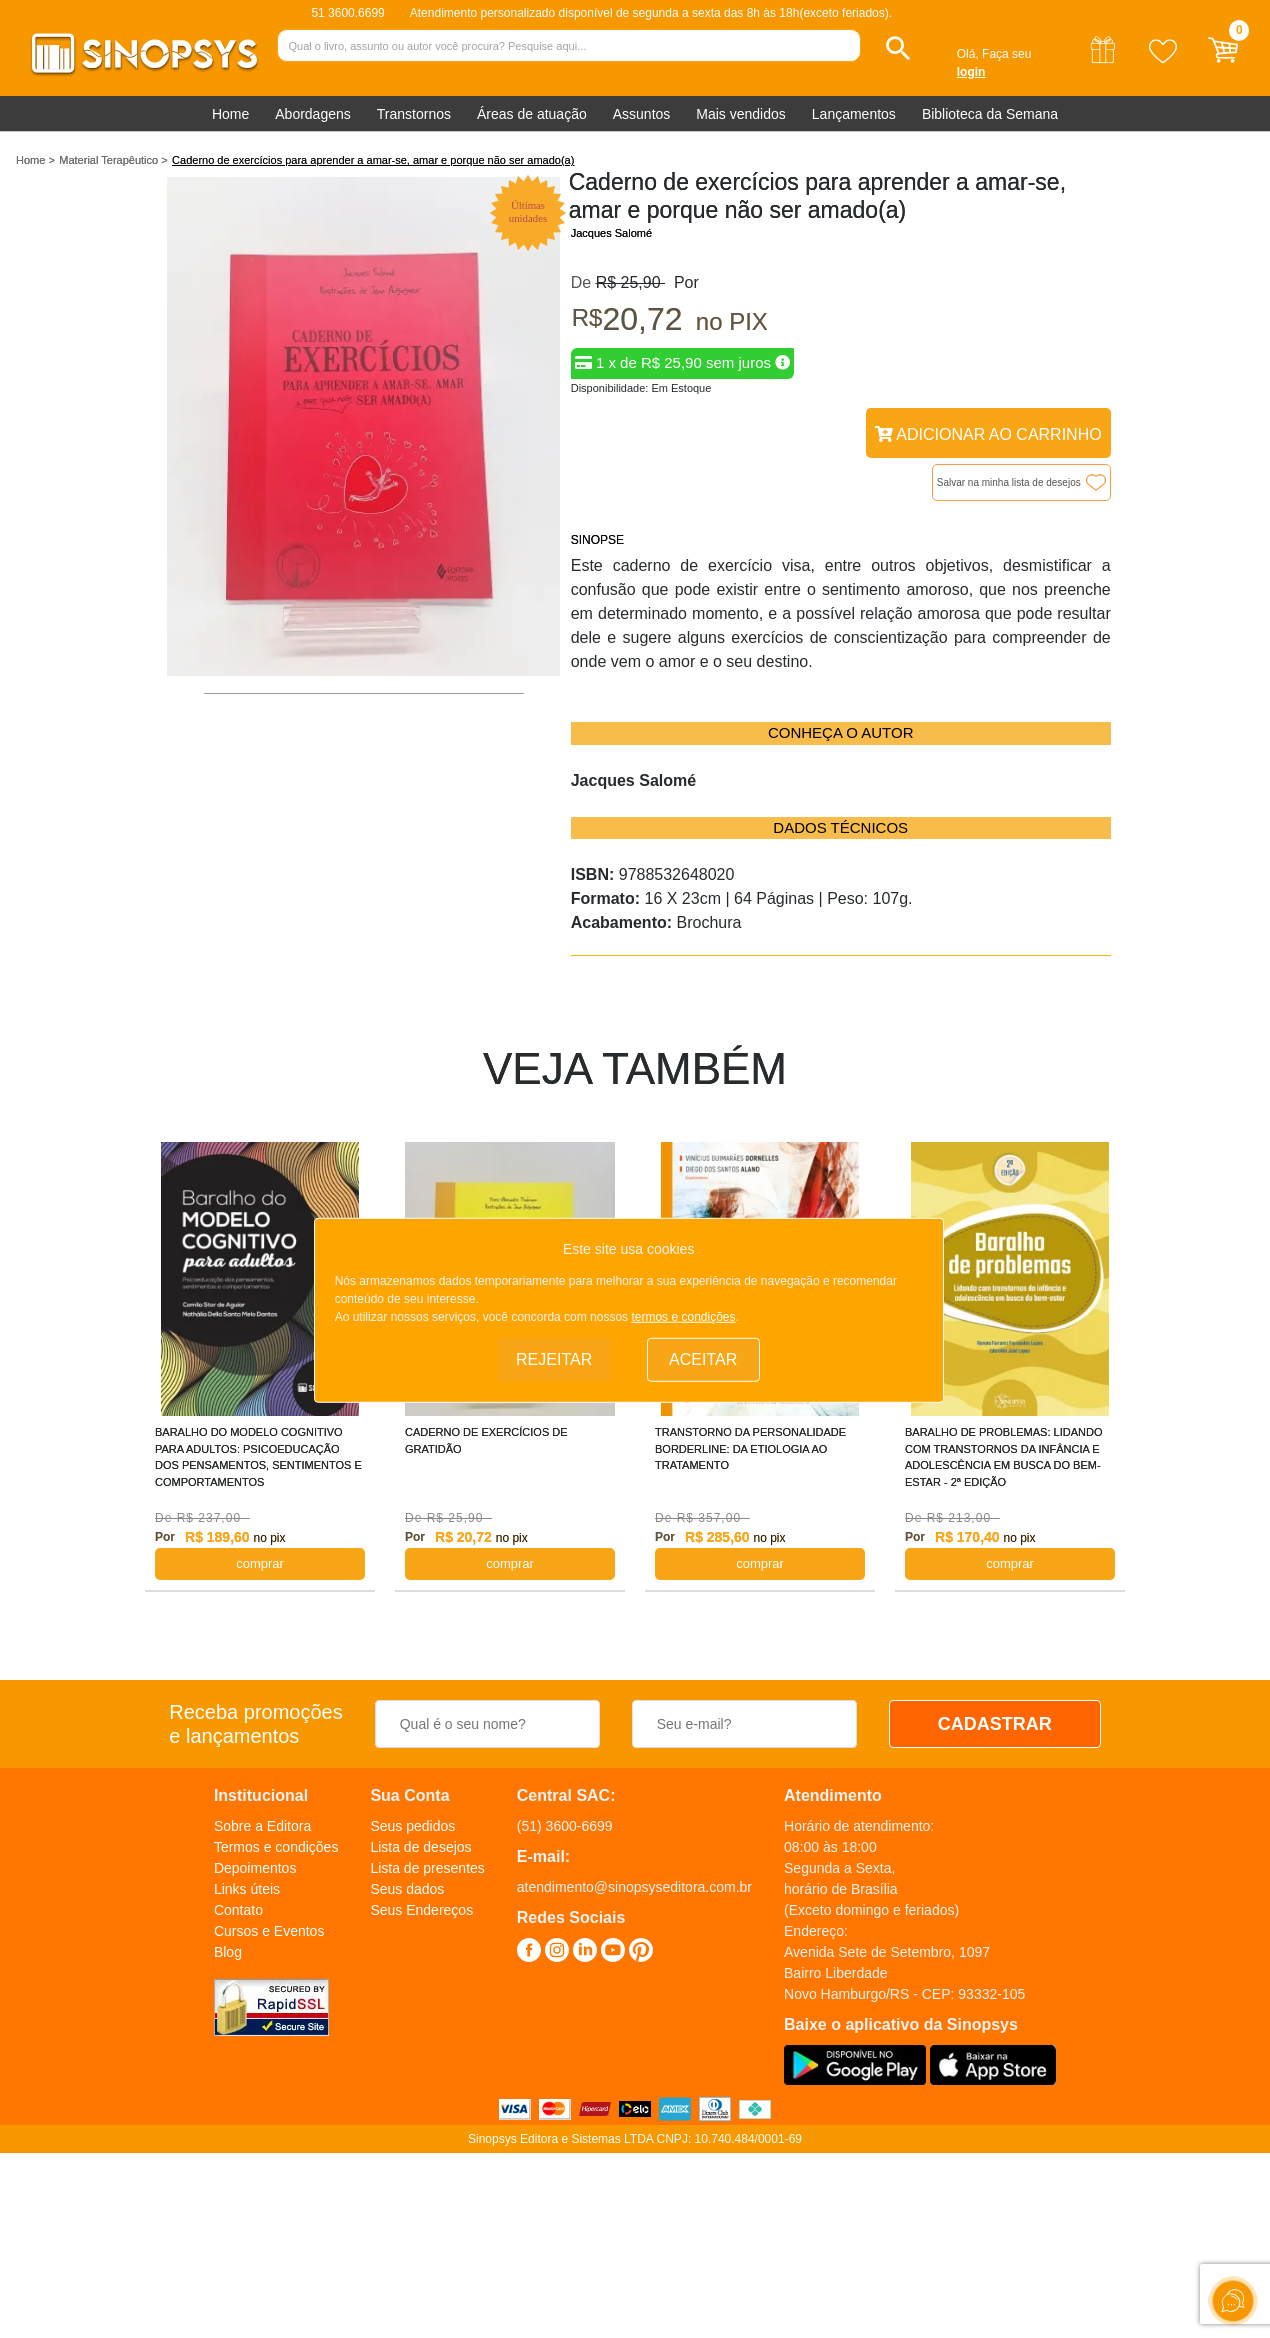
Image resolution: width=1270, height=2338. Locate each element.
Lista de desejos (420, 1847)
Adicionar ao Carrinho (988, 434)
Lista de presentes (427, 1868)
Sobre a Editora (262, 1826)
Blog (228, 1952)
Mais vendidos (741, 114)
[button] (898, 48)
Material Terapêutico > (113, 160)
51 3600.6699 (347, 13)
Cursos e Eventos (269, 1931)
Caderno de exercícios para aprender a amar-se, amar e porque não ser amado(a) (373, 160)
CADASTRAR (995, 1724)
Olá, (968, 54)
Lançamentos (854, 114)
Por (682, 282)
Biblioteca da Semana (990, 114)
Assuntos (642, 114)
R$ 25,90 (630, 282)
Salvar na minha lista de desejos (1009, 482)
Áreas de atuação (532, 114)
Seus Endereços (421, 1910)
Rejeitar (554, 1358)
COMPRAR (260, 1563)
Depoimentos (255, 1868)
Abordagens (313, 114)
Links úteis (247, 1889)
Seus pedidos (412, 1826)
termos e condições (683, 1317)
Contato (238, 1910)
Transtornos (414, 114)
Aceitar (703, 1358)
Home (230, 114)
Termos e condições (276, 1847)
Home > (35, 160)
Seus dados (407, 1889)
